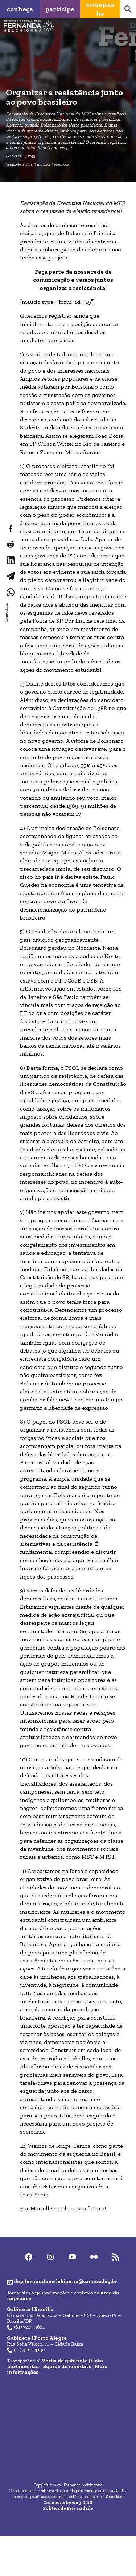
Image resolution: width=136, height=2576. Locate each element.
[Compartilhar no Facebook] (10, 528)
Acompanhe (100, 8)
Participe (59, 9)
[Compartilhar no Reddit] (10, 544)
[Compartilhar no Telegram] (10, 576)
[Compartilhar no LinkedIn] (10, 560)
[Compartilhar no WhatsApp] (10, 592)
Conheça (20, 9)
